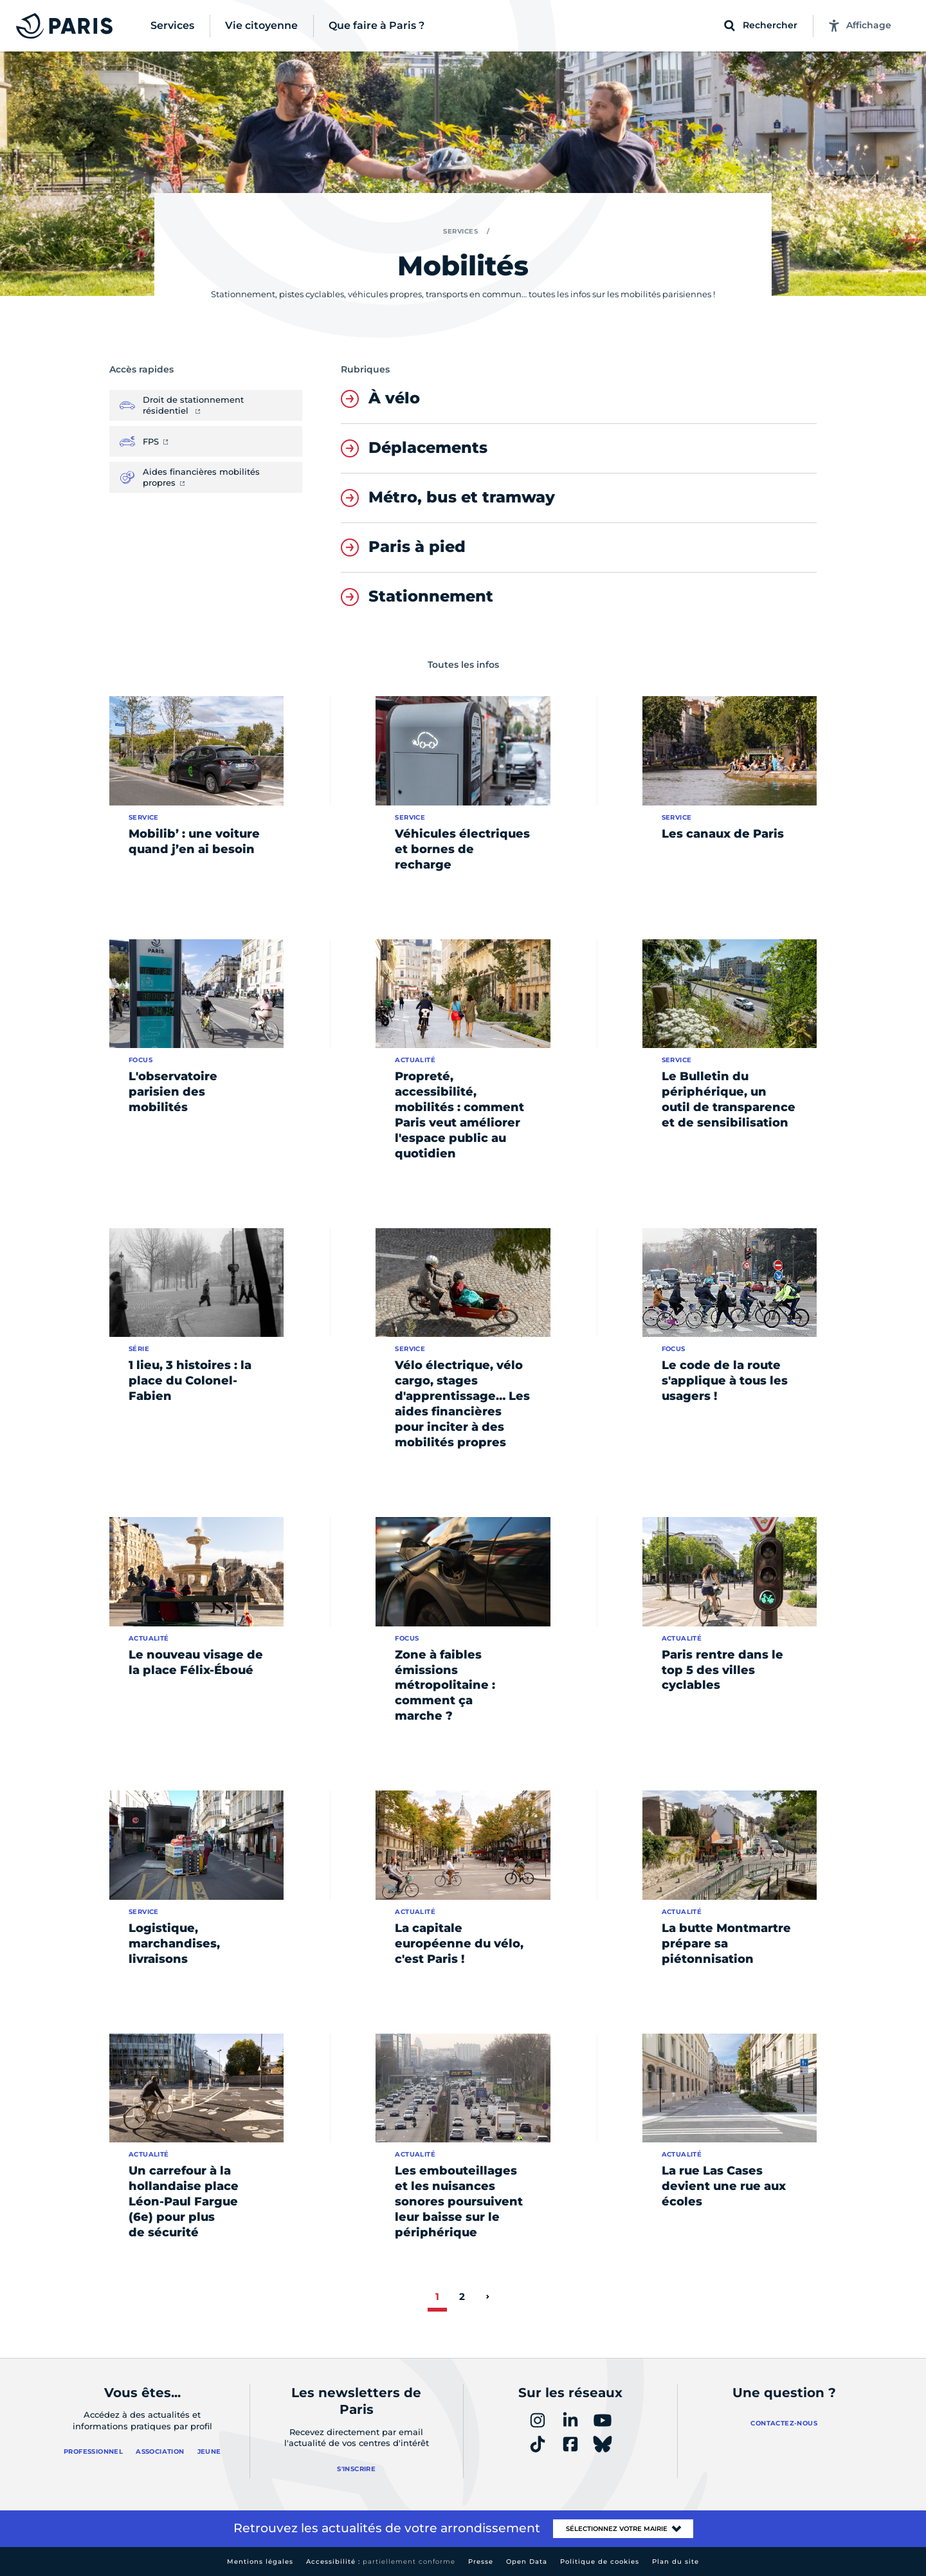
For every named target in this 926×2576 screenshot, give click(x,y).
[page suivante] (487, 2297)
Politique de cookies (599, 2561)
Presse (480, 2561)
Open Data (526, 2561)
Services (460, 231)
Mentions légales (260, 2561)
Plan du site (675, 2561)
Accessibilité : (380, 2561)
